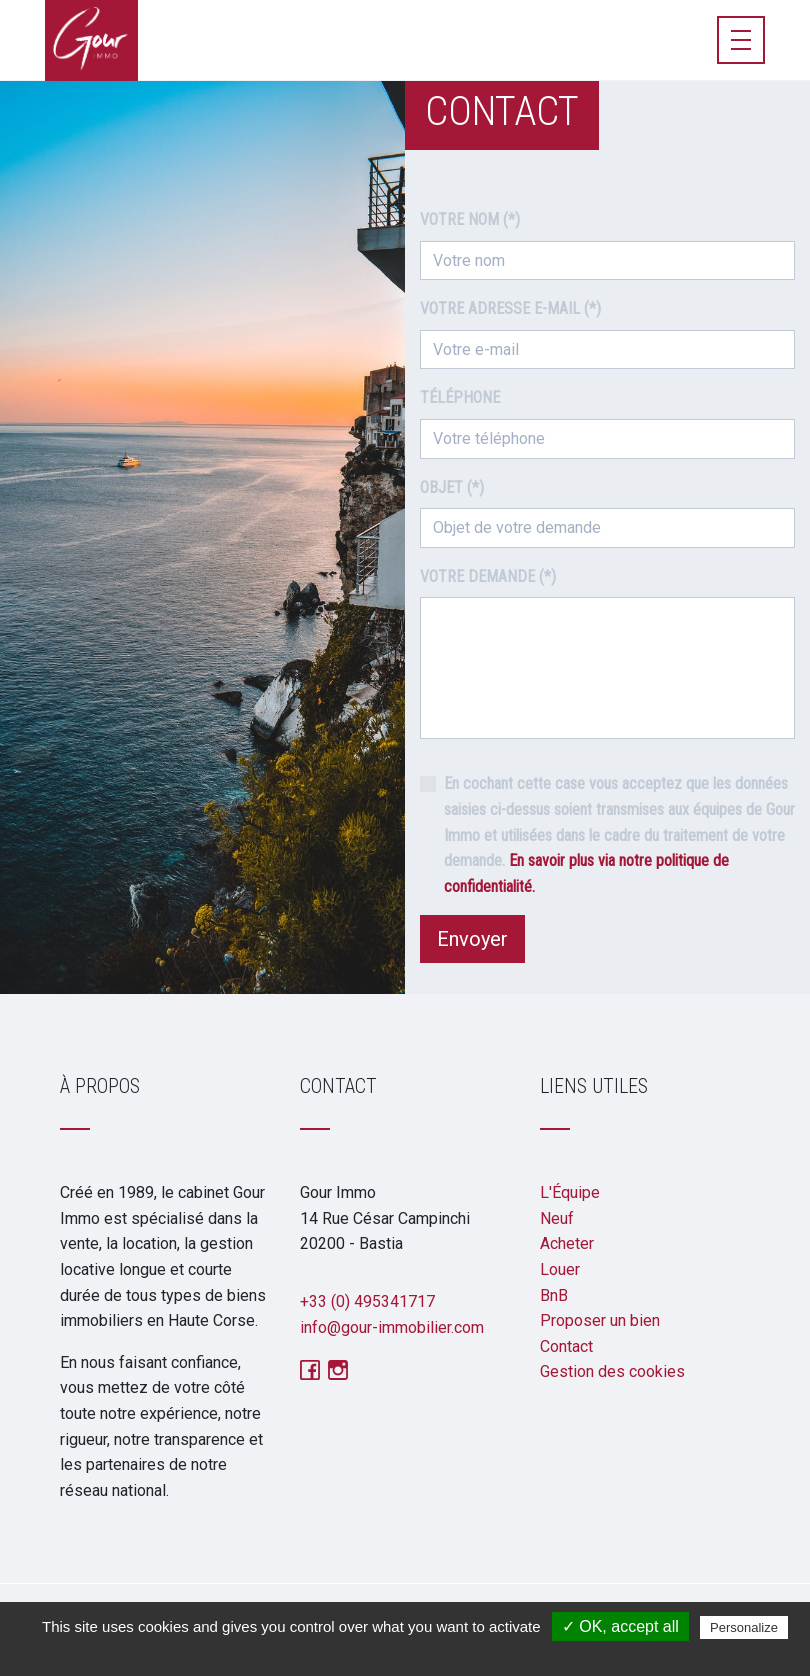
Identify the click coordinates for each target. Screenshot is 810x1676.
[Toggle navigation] (741, 40)
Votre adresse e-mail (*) (510, 308)
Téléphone (460, 397)
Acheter (567, 1243)
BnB (554, 1295)
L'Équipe (570, 1192)
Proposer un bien (600, 1320)
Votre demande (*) (488, 576)
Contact (566, 1346)
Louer (560, 1269)
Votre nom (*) (470, 219)
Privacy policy (415, 1654)
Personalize (744, 1627)
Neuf (557, 1218)
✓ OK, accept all (620, 1626)
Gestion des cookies (612, 1371)
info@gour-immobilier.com (392, 1327)
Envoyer (472, 939)
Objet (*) (452, 487)
